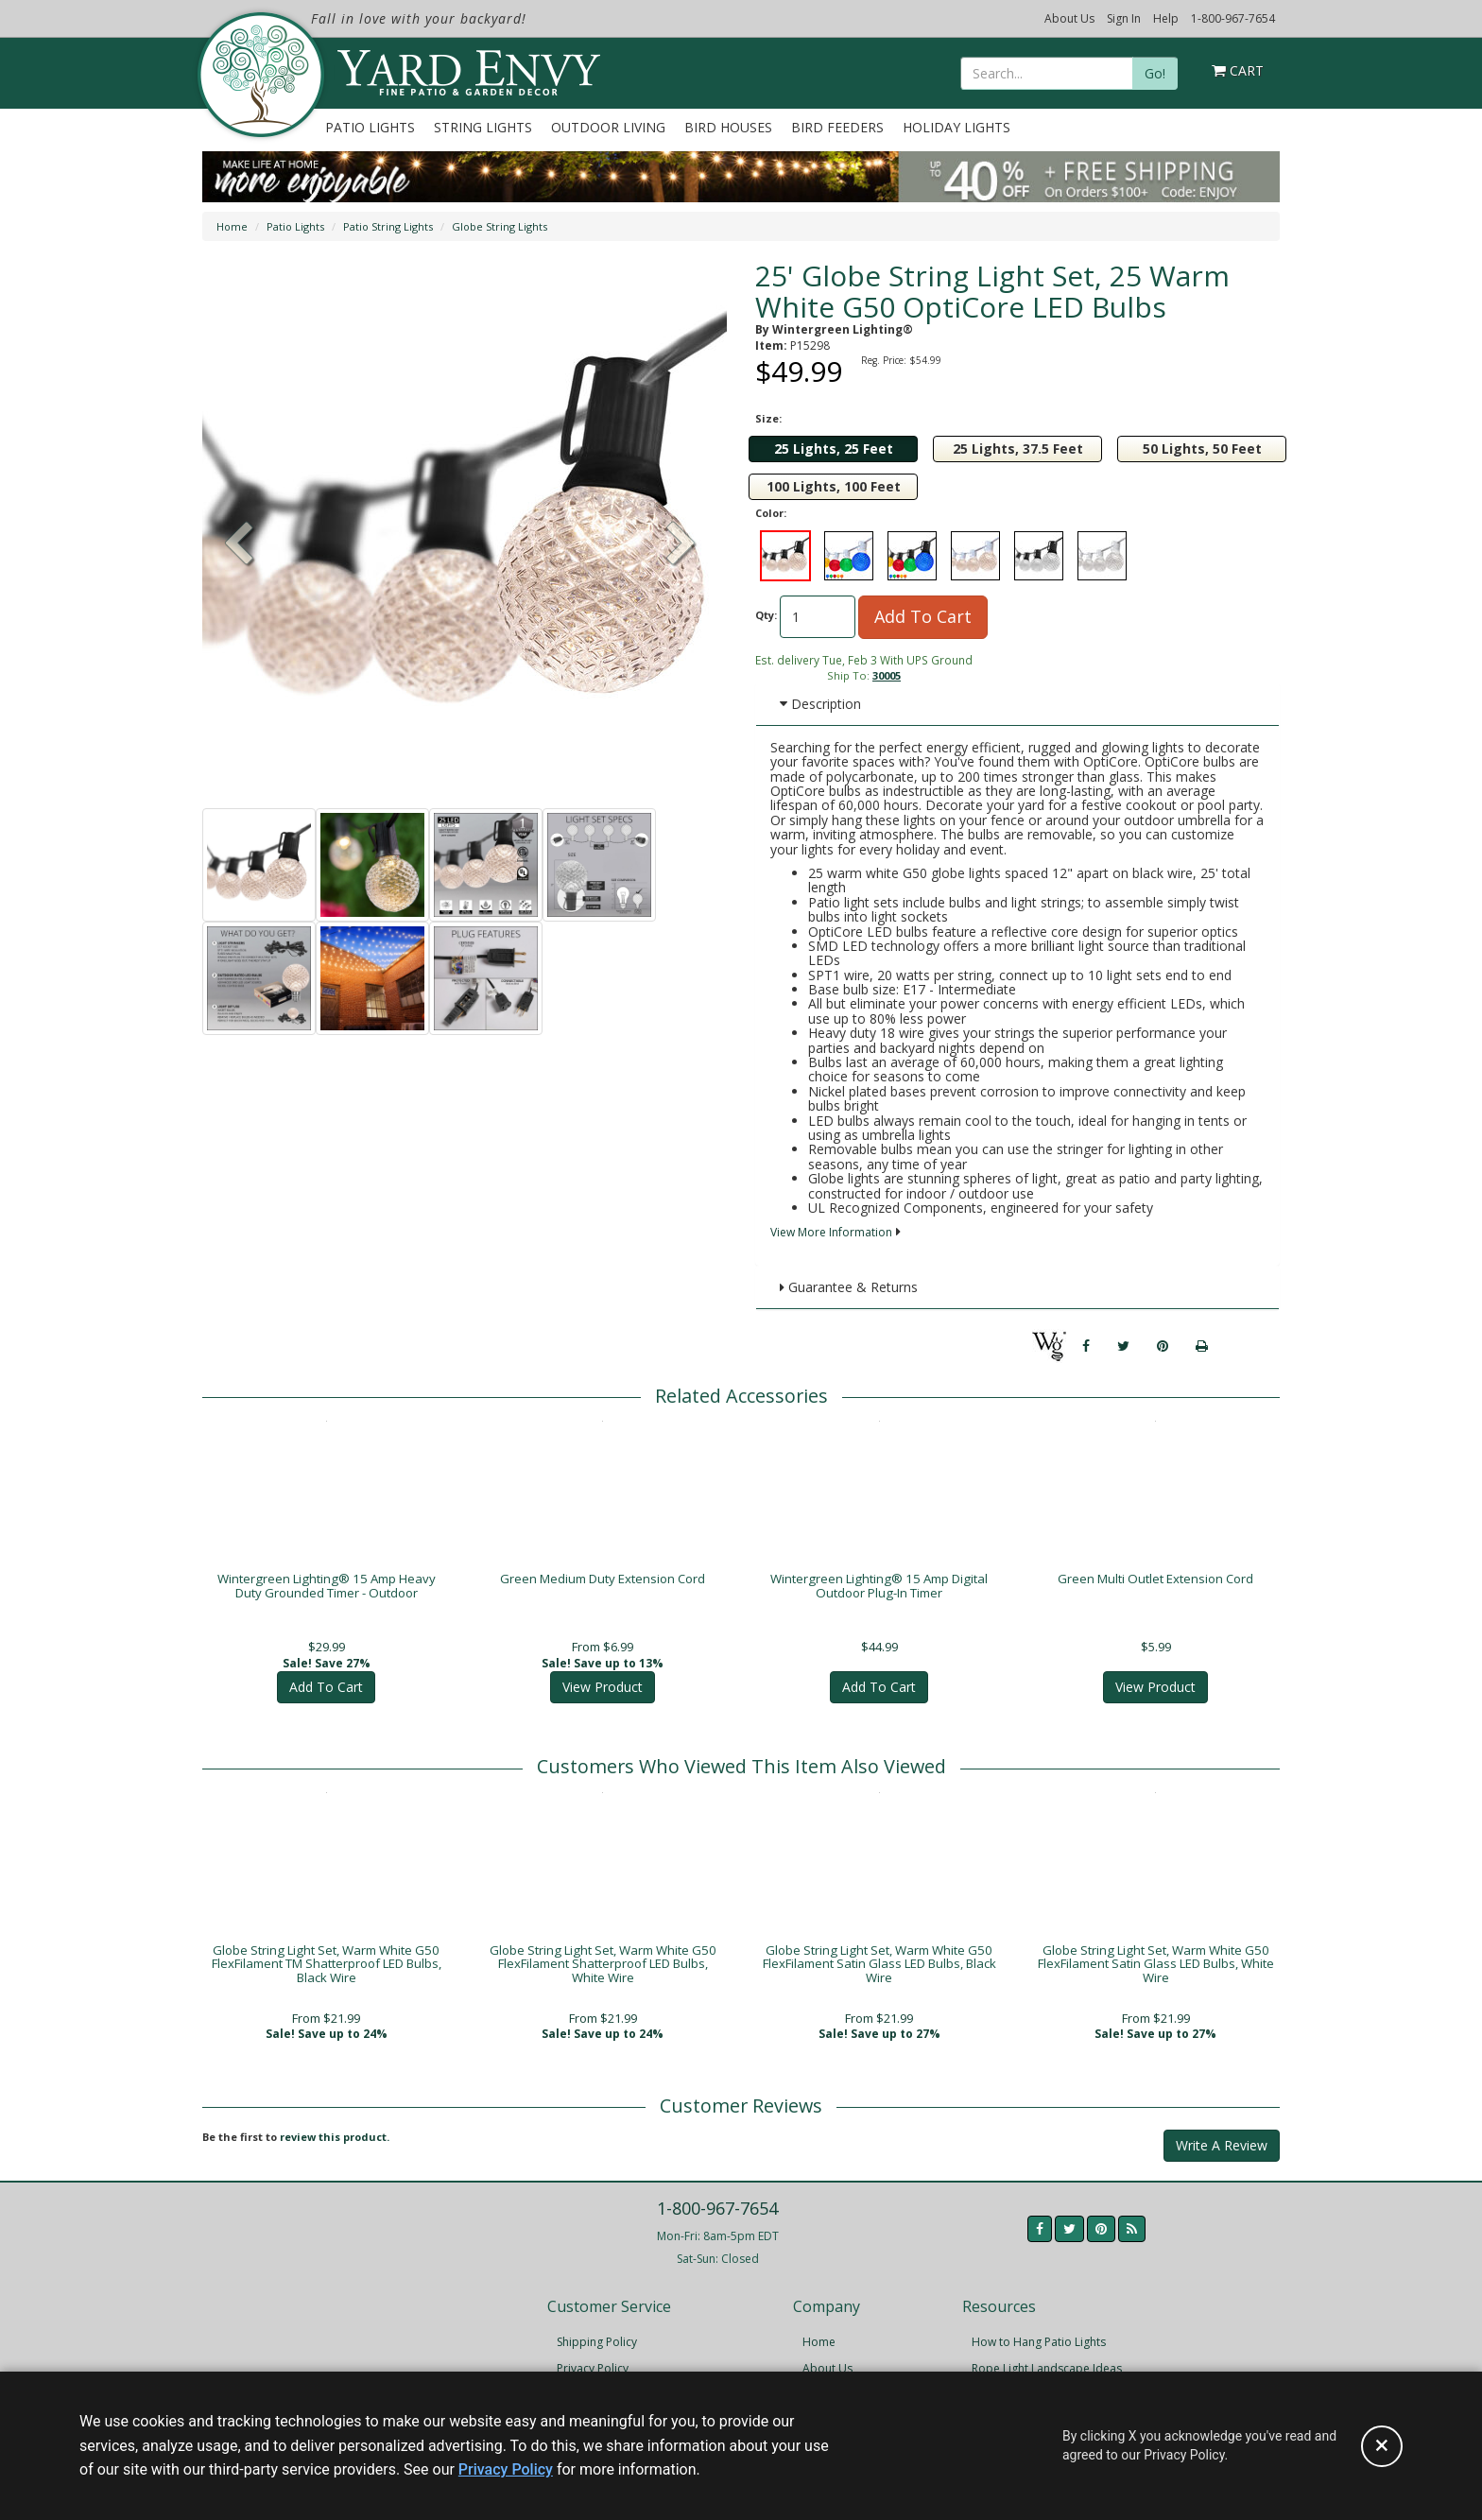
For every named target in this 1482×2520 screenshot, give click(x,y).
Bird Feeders (837, 127)
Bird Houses (728, 127)
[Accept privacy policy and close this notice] (1382, 2446)
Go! (1155, 73)
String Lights (483, 127)
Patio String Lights (388, 226)
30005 (886, 675)
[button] (681, 545)
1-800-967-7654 (1233, 18)
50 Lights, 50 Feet (1202, 448)
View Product (602, 1690)
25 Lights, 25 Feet (833, 448)
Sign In (1124, 18)
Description (820, 704)
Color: (770, 513)
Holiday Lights (956, 127)
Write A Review (1221, 2157)
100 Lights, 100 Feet (834, 486)
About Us (1069, 18)
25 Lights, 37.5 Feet (1018, 448)
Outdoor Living (608, 127)
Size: (768, 418)
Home (232, 226)
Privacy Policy (505, 2469)
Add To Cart (923, 616)
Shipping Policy (597, 2353)
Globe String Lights (499, 226)
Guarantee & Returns (849, 1287)
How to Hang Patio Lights (1039, 2353)
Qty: (766, 615)
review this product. (334, 2148)
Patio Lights (370, 127)
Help (1166, 18)
